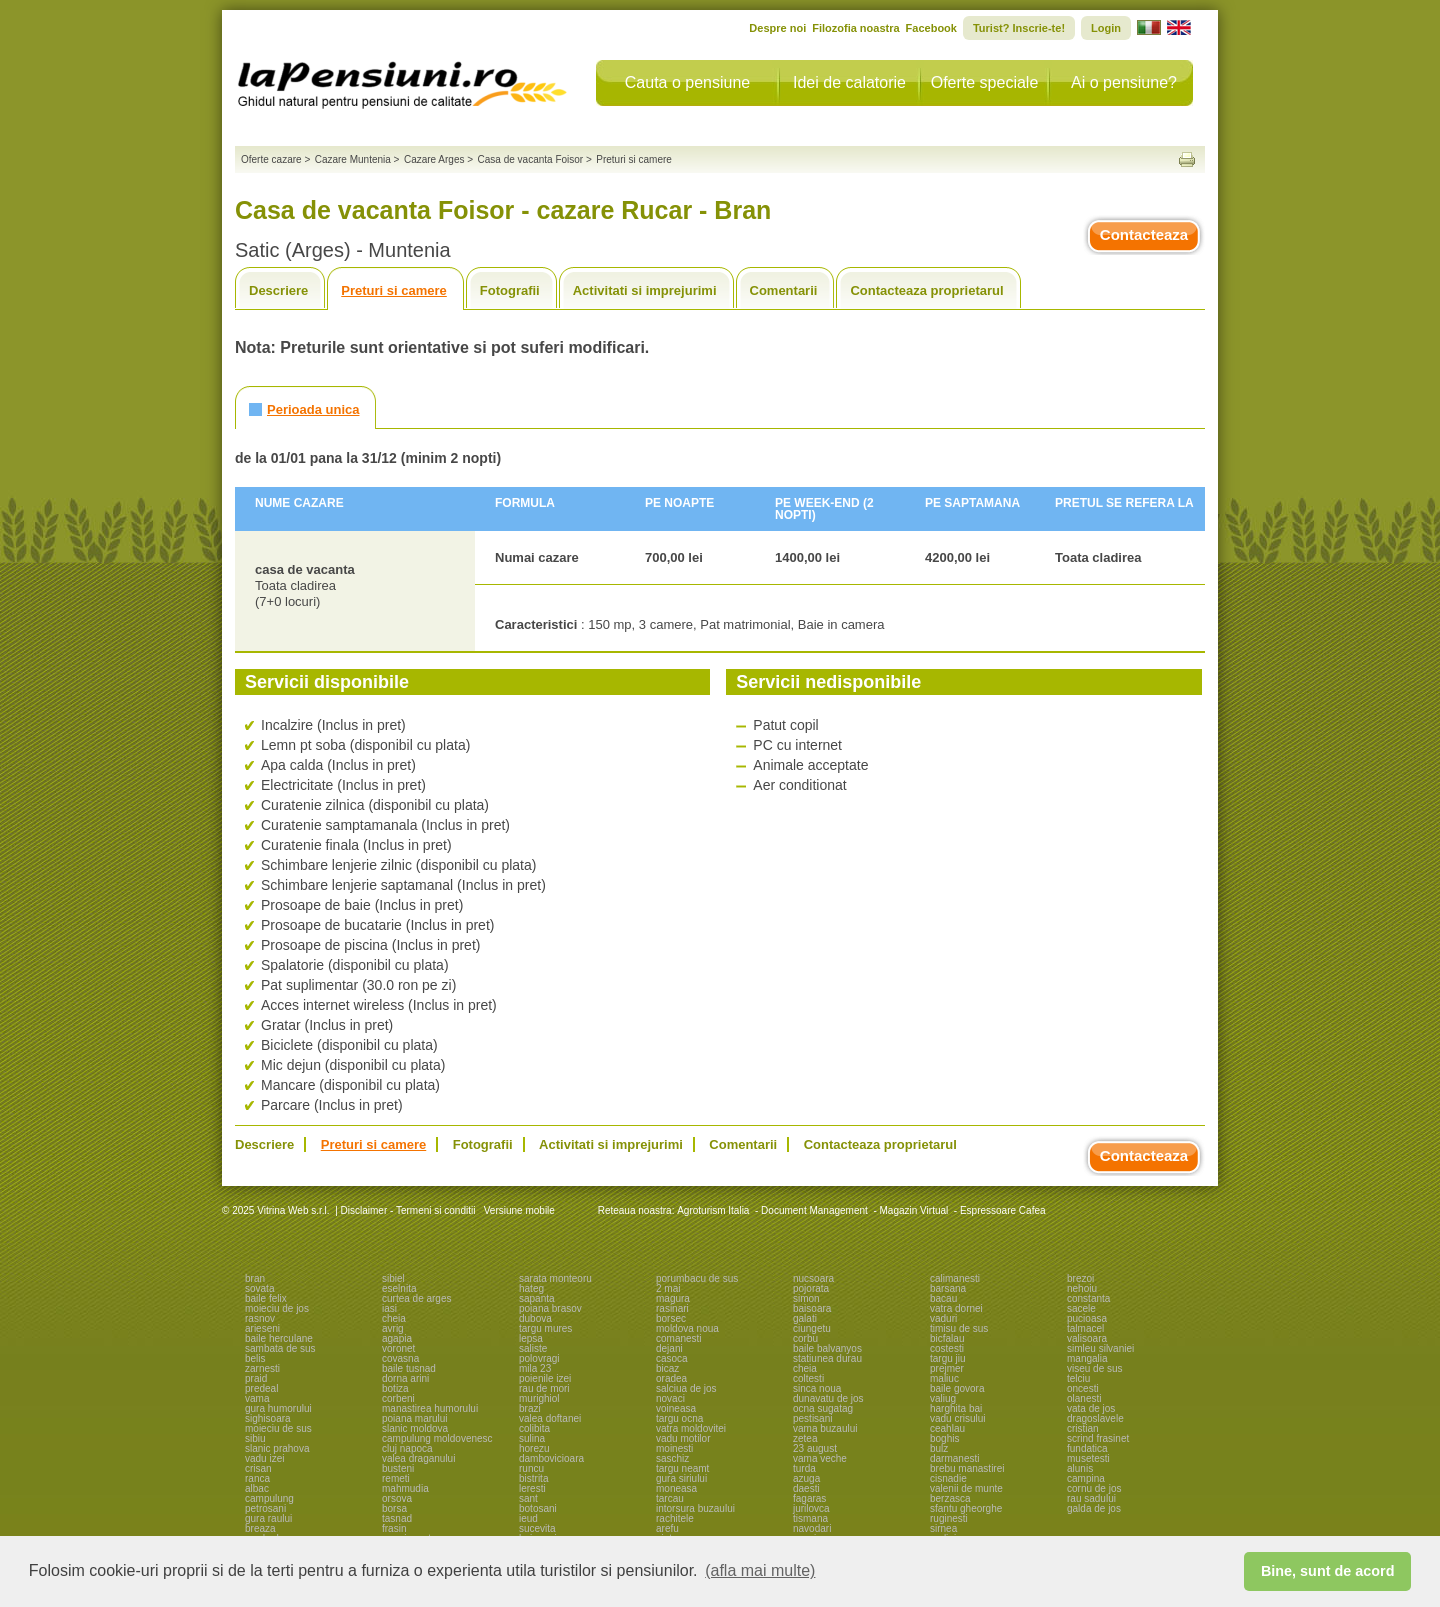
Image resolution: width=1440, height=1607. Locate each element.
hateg (531, 1288)
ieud (528, 1518)
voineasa (676, 1408)
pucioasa (1087, 1318)
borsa (394, 1508)
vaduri (943, 1318)
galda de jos (1094, 1508)
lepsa (531, 1338)
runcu (531, 1468)
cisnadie (948, 1478)
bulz (939, 1448)
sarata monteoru (555, 1278)
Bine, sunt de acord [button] (1328, 1571)
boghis (944, 1438)
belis (255, 1358)
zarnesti (262, 1368)
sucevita (537, 1528)
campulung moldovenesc (437, 1438)
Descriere (278, 290)
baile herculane (279, 1338)
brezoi (1080, 1278)
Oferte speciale (985, 82)
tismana (810, 1518)
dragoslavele (1095, 1418)
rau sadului (1091, 1498)
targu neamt (682, 1468)
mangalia (1087, 1358)
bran (255, 1278)
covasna (400, 1358)
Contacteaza (1144, 234)
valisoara (1087, 1338)
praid (256, 1378)
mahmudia (405, 1488)
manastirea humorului (430, 1408)
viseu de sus (1095, 1368)
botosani (538, 1508)
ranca (257, 1478)
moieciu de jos (277, 1308)
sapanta (537, 1298)
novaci (670, 1398)
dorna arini (405, 1378)
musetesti (1088, 1458)
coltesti (808, 1378)
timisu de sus (959, 1328)
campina (1086, 1478)
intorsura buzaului (695, 1508)
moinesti (674, 1448)
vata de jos (1091, 1408)
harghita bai (956, 1408)
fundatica (1087, 1448)
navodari (812, 1528)
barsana (948, 1288)
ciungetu (812, 1328)
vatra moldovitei (691, 1428)
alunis (1080, 1468)
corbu (805, 1338)
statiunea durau (827, 1358)
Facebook (931, 28)
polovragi (539, 1358)
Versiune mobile (518, 1210)
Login (1106, 28)
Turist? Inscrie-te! (1019, 28)
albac (257, 1488)
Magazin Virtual (914, 1210)
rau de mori (544, 1388)
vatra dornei (956, 1308)
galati (805, 1318)
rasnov (260, 1318)
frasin (394, 1528)
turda (804, 1468)
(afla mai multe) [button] (760, 1570)
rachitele (675, 1518)
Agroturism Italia (713, 1210)
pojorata (811, 1288)
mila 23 (535, 1368)
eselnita (399, 1288)
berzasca (950, 1498)
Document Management (814, 1210)
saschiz (672, 1458)
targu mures (545, 1328)
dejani (669, 1348)
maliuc (944, 1378)
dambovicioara (551, 1458)
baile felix (266, 1298)
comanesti (679, 1338)
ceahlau (947, 1428)
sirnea (943, 1528)
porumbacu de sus (697, 1278)
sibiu (255, 1438)
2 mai (668, 1288)
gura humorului (278, 1408)
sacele (1081, 1308)
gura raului (268, 1518)
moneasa (676, 1488)
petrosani (265, 1508)
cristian (1083, 1428)
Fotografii (510, 290)
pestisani (812, 1418)
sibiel (393, 1278)
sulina (532, 1438)
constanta (1088, 1298)
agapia (397, 1338)
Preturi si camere (394, 290)
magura (673, 1298)
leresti (532, 1488)
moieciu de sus (278, 1428)
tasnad (397, 1518)
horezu (534, 1448)
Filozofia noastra (855, 28)
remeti (396, 1478)
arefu (667, 1528)
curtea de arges (417, 1298)
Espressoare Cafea (1003, 1210)
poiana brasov (550, 1308)
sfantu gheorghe (966, 1508)
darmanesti (954, 1458)
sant (528, 1498)
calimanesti (955, 1278)
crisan (258, 1468)
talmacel (1085, 1328)
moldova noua (687, 1328)
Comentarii (784, 290)
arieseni (262, 1328)
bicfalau (947, 1338)
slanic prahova (277, 1448)
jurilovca (811, 1508)
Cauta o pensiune (687, 82)
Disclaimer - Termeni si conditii (408, 1210)
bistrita (533, 1478)
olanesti (1084, 1398)
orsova (397, 1498)
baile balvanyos (827, 1348)
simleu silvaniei (1100, 1348)
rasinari (672, 1308)
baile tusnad (409, 1368)
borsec (671, 1318)
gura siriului (681, 1478)
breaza (260, 1528)
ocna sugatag (823, 1408)
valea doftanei (550, 1418)
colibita (534, 1428)
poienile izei (545, 1378)
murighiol (539, 1398)
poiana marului (415, 1418)
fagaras (809, 1498)
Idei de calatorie (849, 82)
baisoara (812, 1308)
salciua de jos (686, 1388)
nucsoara (813, 1278)
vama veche (820, 1458)
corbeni (398, 1398)
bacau (943, 1298)
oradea (671, 1378)
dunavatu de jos (828, 1398)
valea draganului (418, 1458)
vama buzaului (825, 1428)
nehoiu (1082, 1288)
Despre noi (777, 28)
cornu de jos (1094, 1488)
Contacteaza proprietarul (926, 290)
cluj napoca (407, 1448)
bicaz (667, 1368)
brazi (530, 1408)
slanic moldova (415, 1428)
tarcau (670, 1498)
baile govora (957, 1388)
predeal (261, 1388)
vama (257, 1398)
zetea (805, 1438)
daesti (806, 1488)
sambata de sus (280, 1348)
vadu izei (264, 1458)
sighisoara (268, 1418)
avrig (393, 1328)
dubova (535, 1318)
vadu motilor (683, 1438)
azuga (806, 1478)
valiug (943, 1398)
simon (806, 1298)
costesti (947, 1348)
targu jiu (948, 1358)
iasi (389, 1308)
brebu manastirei (967, 1468)
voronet (398, 1348)
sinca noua (817, 1388)
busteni (398, 1468)
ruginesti (949, 1518)
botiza (395, 1388)
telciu (1078, 1378)
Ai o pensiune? (1124, 82)
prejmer (947, 1368)
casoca (672, 1358)
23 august (815, 1448)
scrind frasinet (1098, 1438)
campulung (269, 1498)
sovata (259, 1288)
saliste (533, 1348)
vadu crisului (958, 1418)
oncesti (1083, 1388)
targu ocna (679, 1418)
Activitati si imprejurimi (645, 290)
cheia (394, 1318)
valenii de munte (966, 1488)
